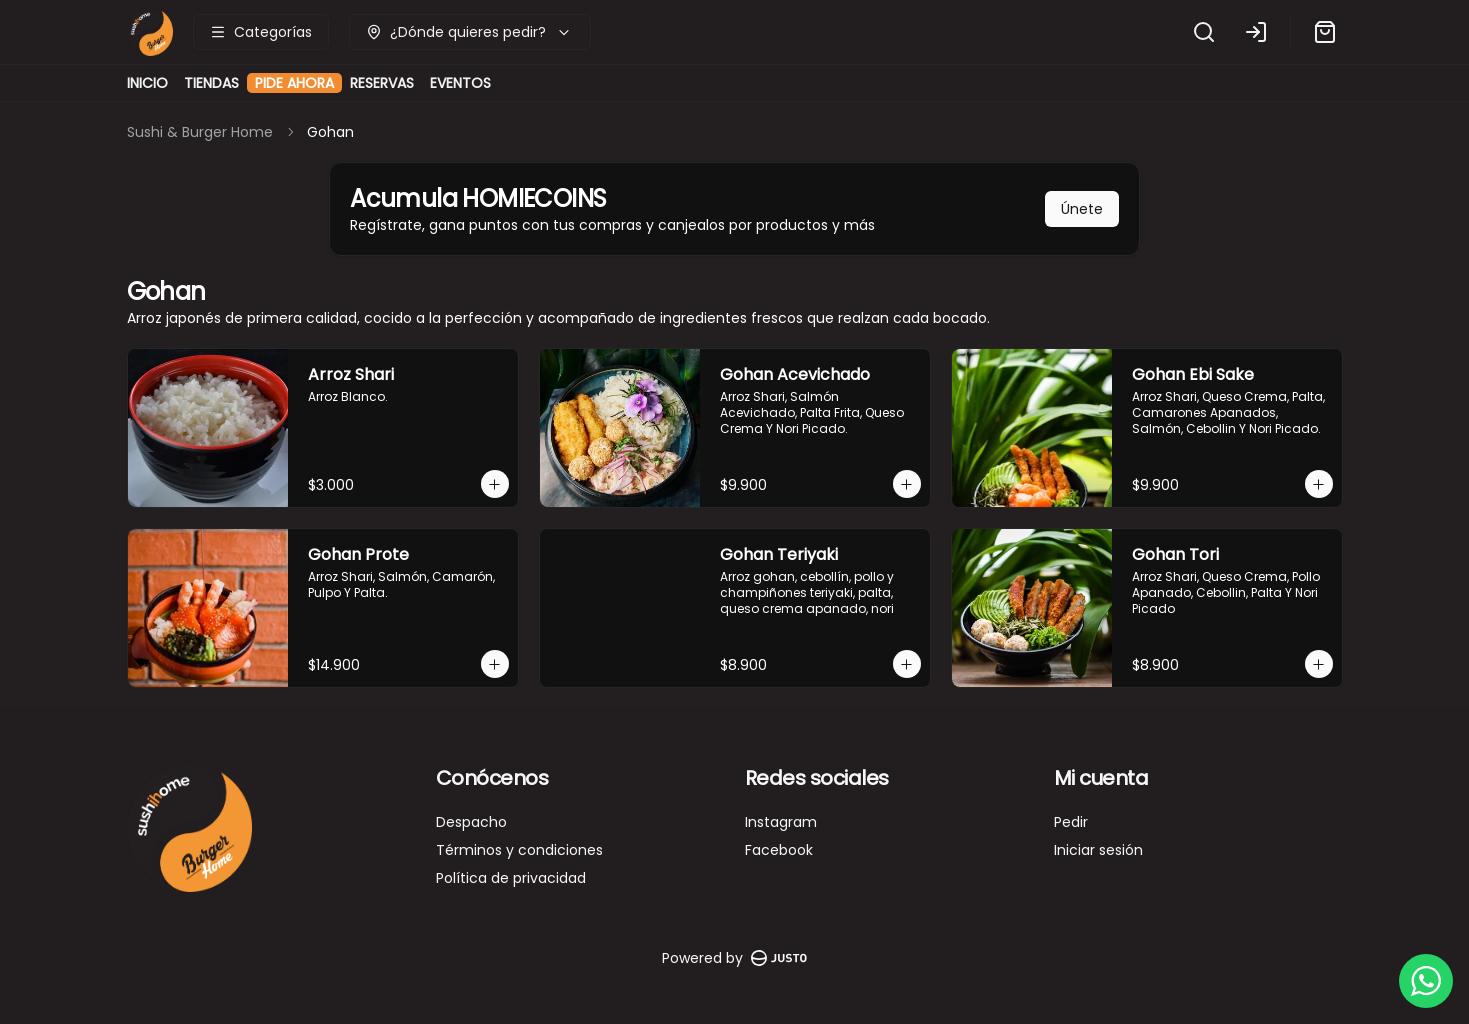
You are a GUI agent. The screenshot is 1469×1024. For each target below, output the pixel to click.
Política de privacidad (511, 878)
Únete (1082, 209)
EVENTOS (460, 83)
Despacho (471, 822)
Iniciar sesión (1098, 850)
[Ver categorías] (261, 32)
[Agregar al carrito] (495, 484)
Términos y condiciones (519, 850)
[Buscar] (1204, 32)
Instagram (781, 822)
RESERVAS (382, 83)
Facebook (779, 850)
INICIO (147, 83)
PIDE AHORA (294, 88)
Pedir (1071, 822)
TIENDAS (211, 83)
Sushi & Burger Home (200, 132)
